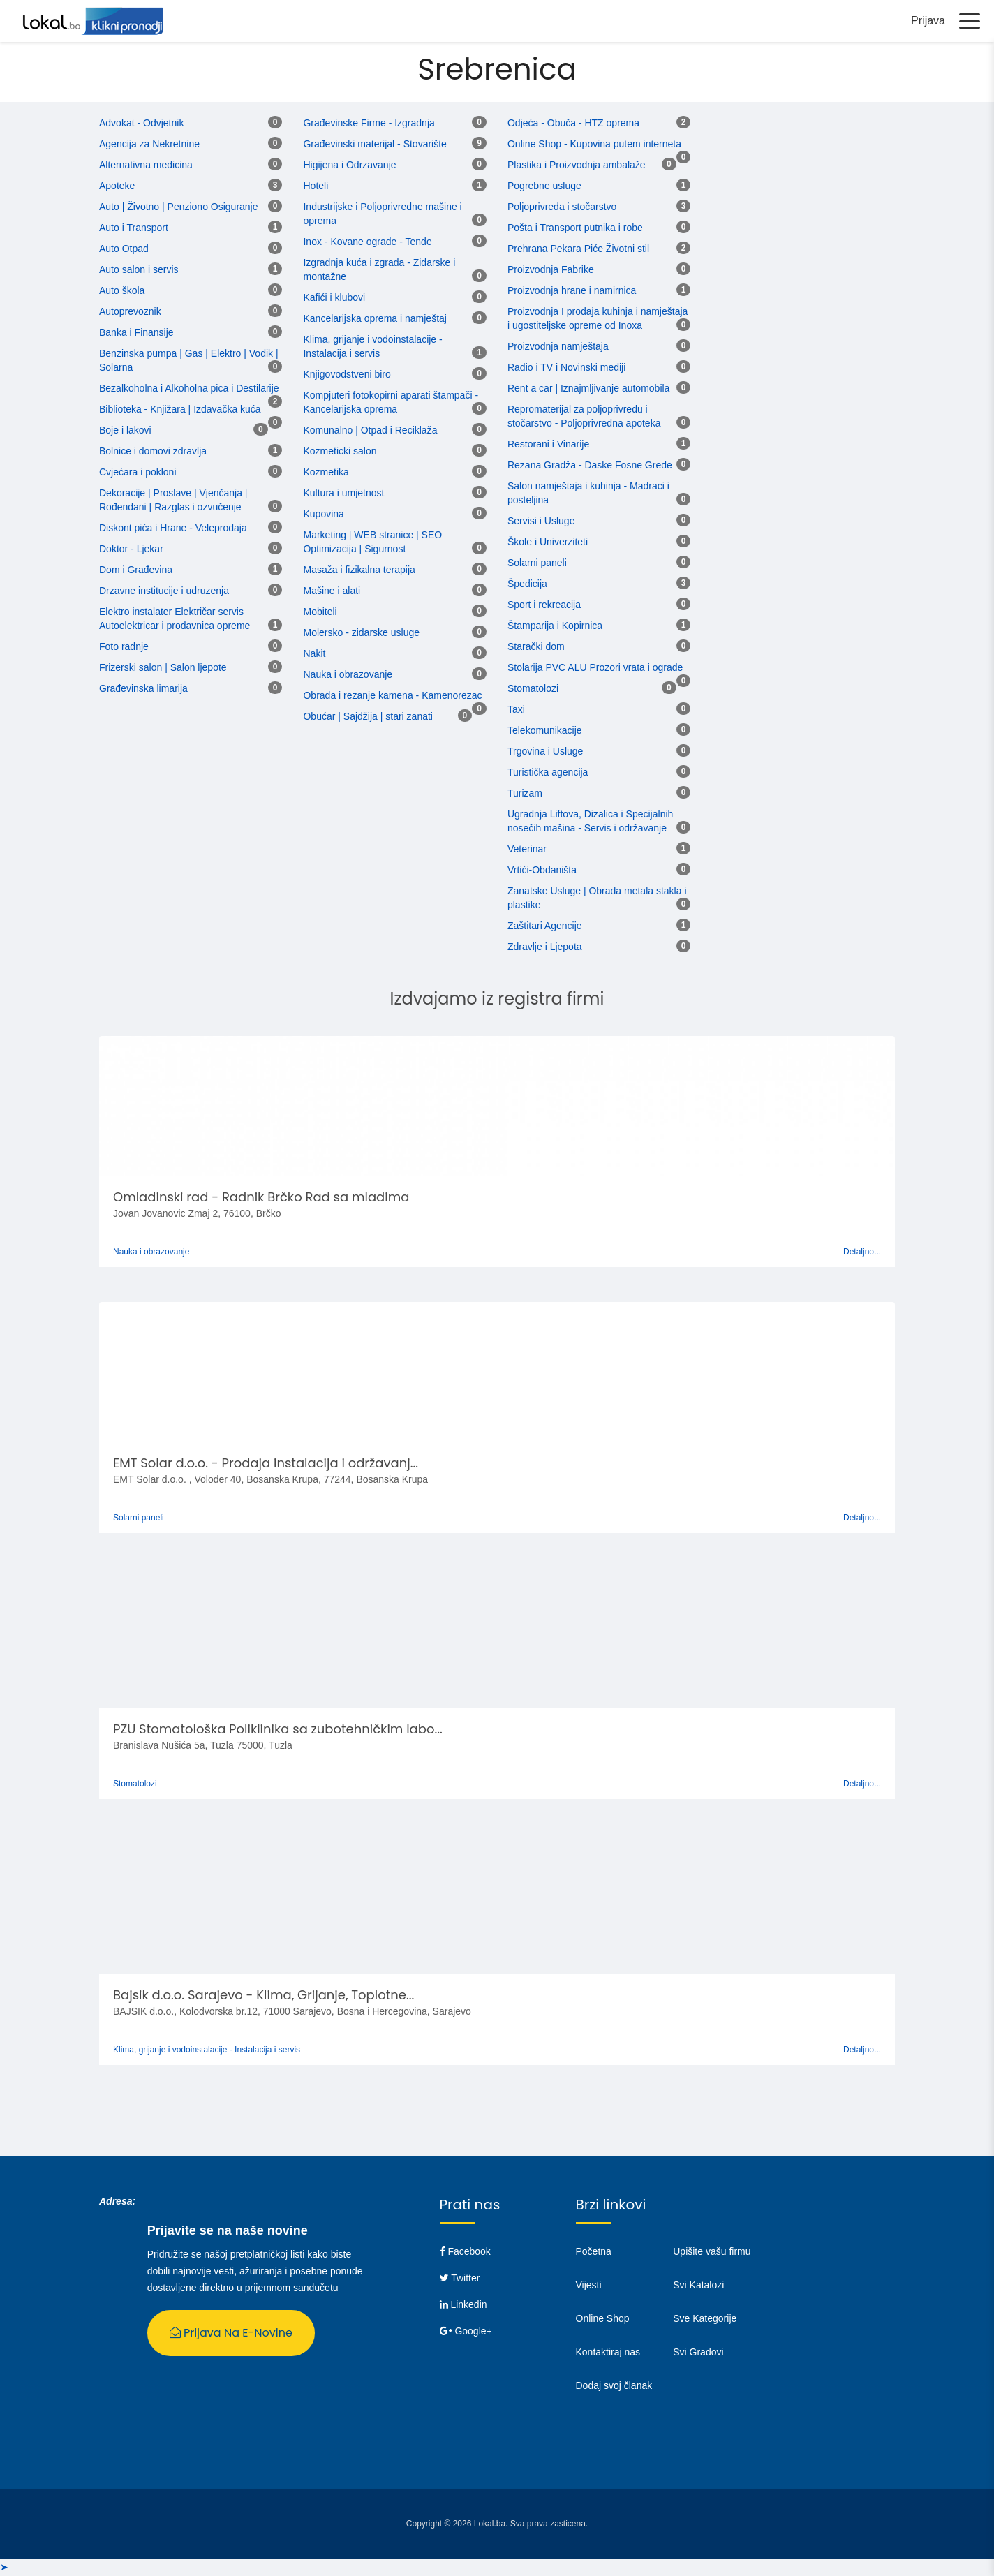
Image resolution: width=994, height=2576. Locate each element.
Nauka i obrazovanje (347, 675)
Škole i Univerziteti (547, 542)
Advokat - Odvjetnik (141, 123)
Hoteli (315, 186)
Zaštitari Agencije (544, 926)
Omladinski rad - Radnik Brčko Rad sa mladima (261, 1197)
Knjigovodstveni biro (346, 374)
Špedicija (527, 584)
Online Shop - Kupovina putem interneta (594, 144)
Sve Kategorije (704, 2319)
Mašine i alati (331, 591)
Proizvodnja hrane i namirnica (571, 291)
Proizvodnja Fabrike (550, 270)
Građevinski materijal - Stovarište (374, 144)
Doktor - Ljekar (131, 549)
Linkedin (463, 2305)
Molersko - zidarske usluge (361, 633)
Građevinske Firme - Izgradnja (368, 123)
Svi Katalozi (698, 2285)
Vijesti (589, 2285)
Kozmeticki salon (339, 451)
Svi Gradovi (698, 2352)
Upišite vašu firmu (711, 2252)
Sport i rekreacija (544, 605)
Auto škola (121, 291)
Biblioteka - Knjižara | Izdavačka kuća (180, 409)
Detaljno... (862, 1252)
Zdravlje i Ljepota (544, 947)
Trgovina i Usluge (545, 751)
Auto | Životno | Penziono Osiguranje (178, 207)
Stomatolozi (532, 689)
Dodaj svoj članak (614, 2386)
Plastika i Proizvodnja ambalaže (576, 165)
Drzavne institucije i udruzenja (164, 591)
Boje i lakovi (125, 430)
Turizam (524, 793)
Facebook (465, 2252)
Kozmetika (325, 472)
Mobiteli (319, 612)
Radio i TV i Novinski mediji (566, 367)
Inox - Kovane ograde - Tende (367, 242)
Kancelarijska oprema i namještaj (374, 319)
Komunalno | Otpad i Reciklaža (370, 430)
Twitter (460, 2278)
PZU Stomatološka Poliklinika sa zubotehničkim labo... (278, 1729)
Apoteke (117, 186)
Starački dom (536, 647)
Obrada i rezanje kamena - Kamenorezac (392, 696)
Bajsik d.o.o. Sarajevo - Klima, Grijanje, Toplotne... (263, 1995)
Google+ (466, 2331)
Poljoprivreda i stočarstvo (561, 207)
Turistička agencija (547, 772)
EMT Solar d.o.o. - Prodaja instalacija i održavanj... (265, 1463)
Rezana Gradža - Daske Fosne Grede (589, 465)
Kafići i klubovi (334, 298)
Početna (593, 2252)
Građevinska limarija (143, 689)
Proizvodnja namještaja (558, 347)
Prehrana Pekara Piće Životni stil (578, 249)
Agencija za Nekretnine (149, 144)
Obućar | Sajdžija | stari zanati (367, 717)
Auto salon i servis (139, 270)
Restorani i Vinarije (548, 444)
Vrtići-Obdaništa (542, 870)
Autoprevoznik (130, 312)
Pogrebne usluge (544, 186)
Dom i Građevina (135, 570)
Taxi (516, 710)
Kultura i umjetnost (343, 493)
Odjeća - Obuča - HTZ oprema (573, 123)
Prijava (928, 21)
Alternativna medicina (146, 165)
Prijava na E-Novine (231, 2333)
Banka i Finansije (136, 333)
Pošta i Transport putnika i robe (575, 228)
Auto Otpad (124, 249)
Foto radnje (124, 647)
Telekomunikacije (544, 730)
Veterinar (527, 849)
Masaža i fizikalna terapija (359, 570)
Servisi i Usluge (540, 521)
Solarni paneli (537, 563)
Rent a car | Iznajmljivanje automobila (588, 388)
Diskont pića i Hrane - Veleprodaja (173, 528)
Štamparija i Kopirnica (554, 626)
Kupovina (323, 514)
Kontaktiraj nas (608, 2352)
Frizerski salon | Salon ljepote (163, 668)
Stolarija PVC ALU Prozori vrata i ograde (595, 668)
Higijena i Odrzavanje (349, 165)
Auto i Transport (133, 228)
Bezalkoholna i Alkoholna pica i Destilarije (189, 388)
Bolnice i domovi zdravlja (153, 451)
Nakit (314, 654)
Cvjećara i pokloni (138, 472)
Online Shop (603, 2319)
